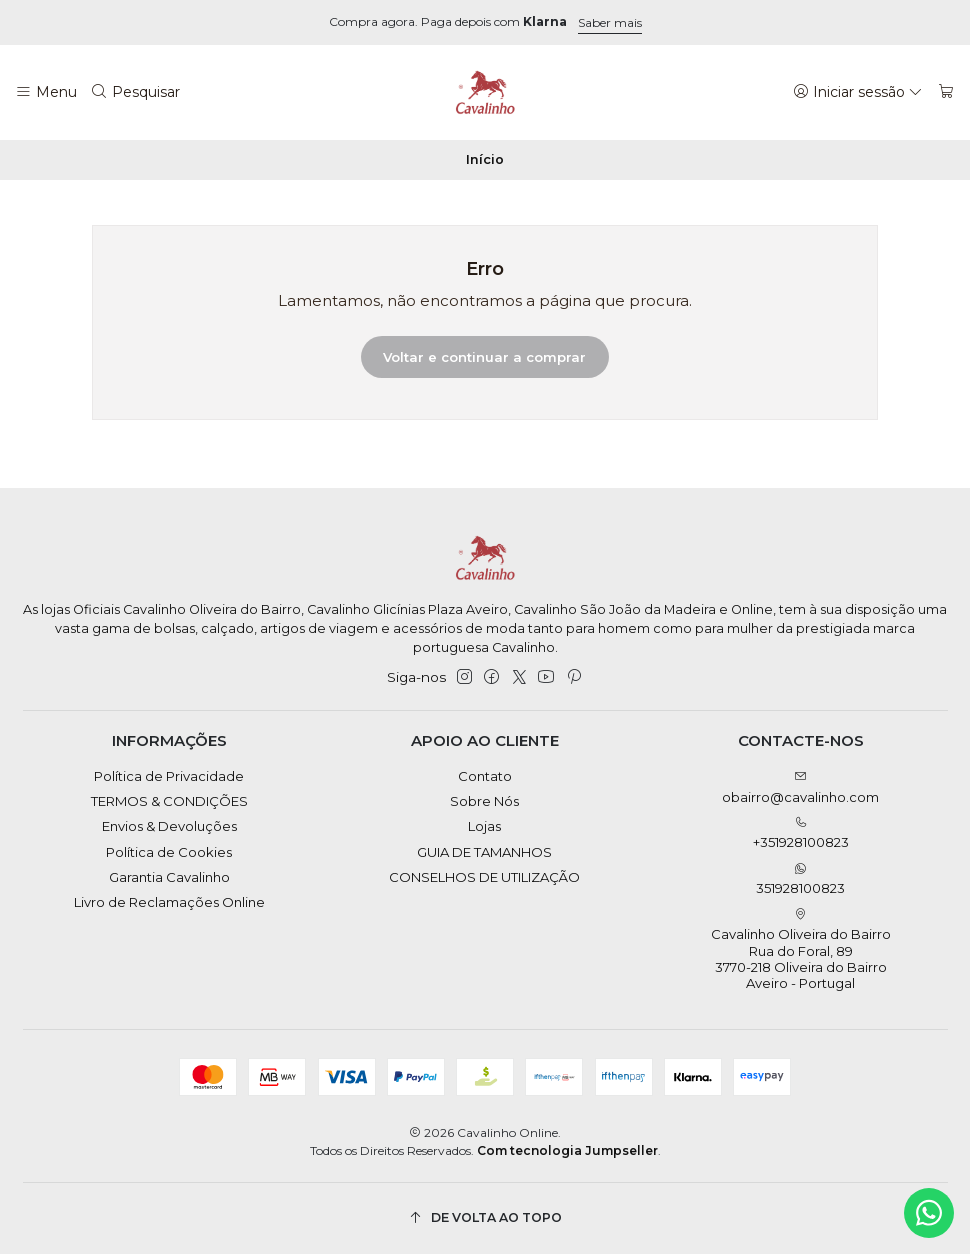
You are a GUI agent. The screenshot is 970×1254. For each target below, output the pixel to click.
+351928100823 (801, 833)
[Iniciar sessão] (858, 92)
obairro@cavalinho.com (800, 787)
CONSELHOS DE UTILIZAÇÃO (484, 877)
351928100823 (800, 879)
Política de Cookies (169, 852)
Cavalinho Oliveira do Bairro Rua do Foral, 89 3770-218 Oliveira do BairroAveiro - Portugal (801, 950)
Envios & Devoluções (169, 826)
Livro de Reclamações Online (169, 902)
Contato (485, 776)
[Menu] (46, 92)
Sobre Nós (484, 801)
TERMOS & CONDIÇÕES (169, 801)
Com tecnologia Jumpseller (567, 1150)
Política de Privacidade (169, 776)
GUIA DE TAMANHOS (484, 852)
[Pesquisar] (136, 92)
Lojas (484, 826)
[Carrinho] (946, 92)
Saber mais (610, 22)
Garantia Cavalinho (169, 877)
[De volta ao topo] (485, 1218)
